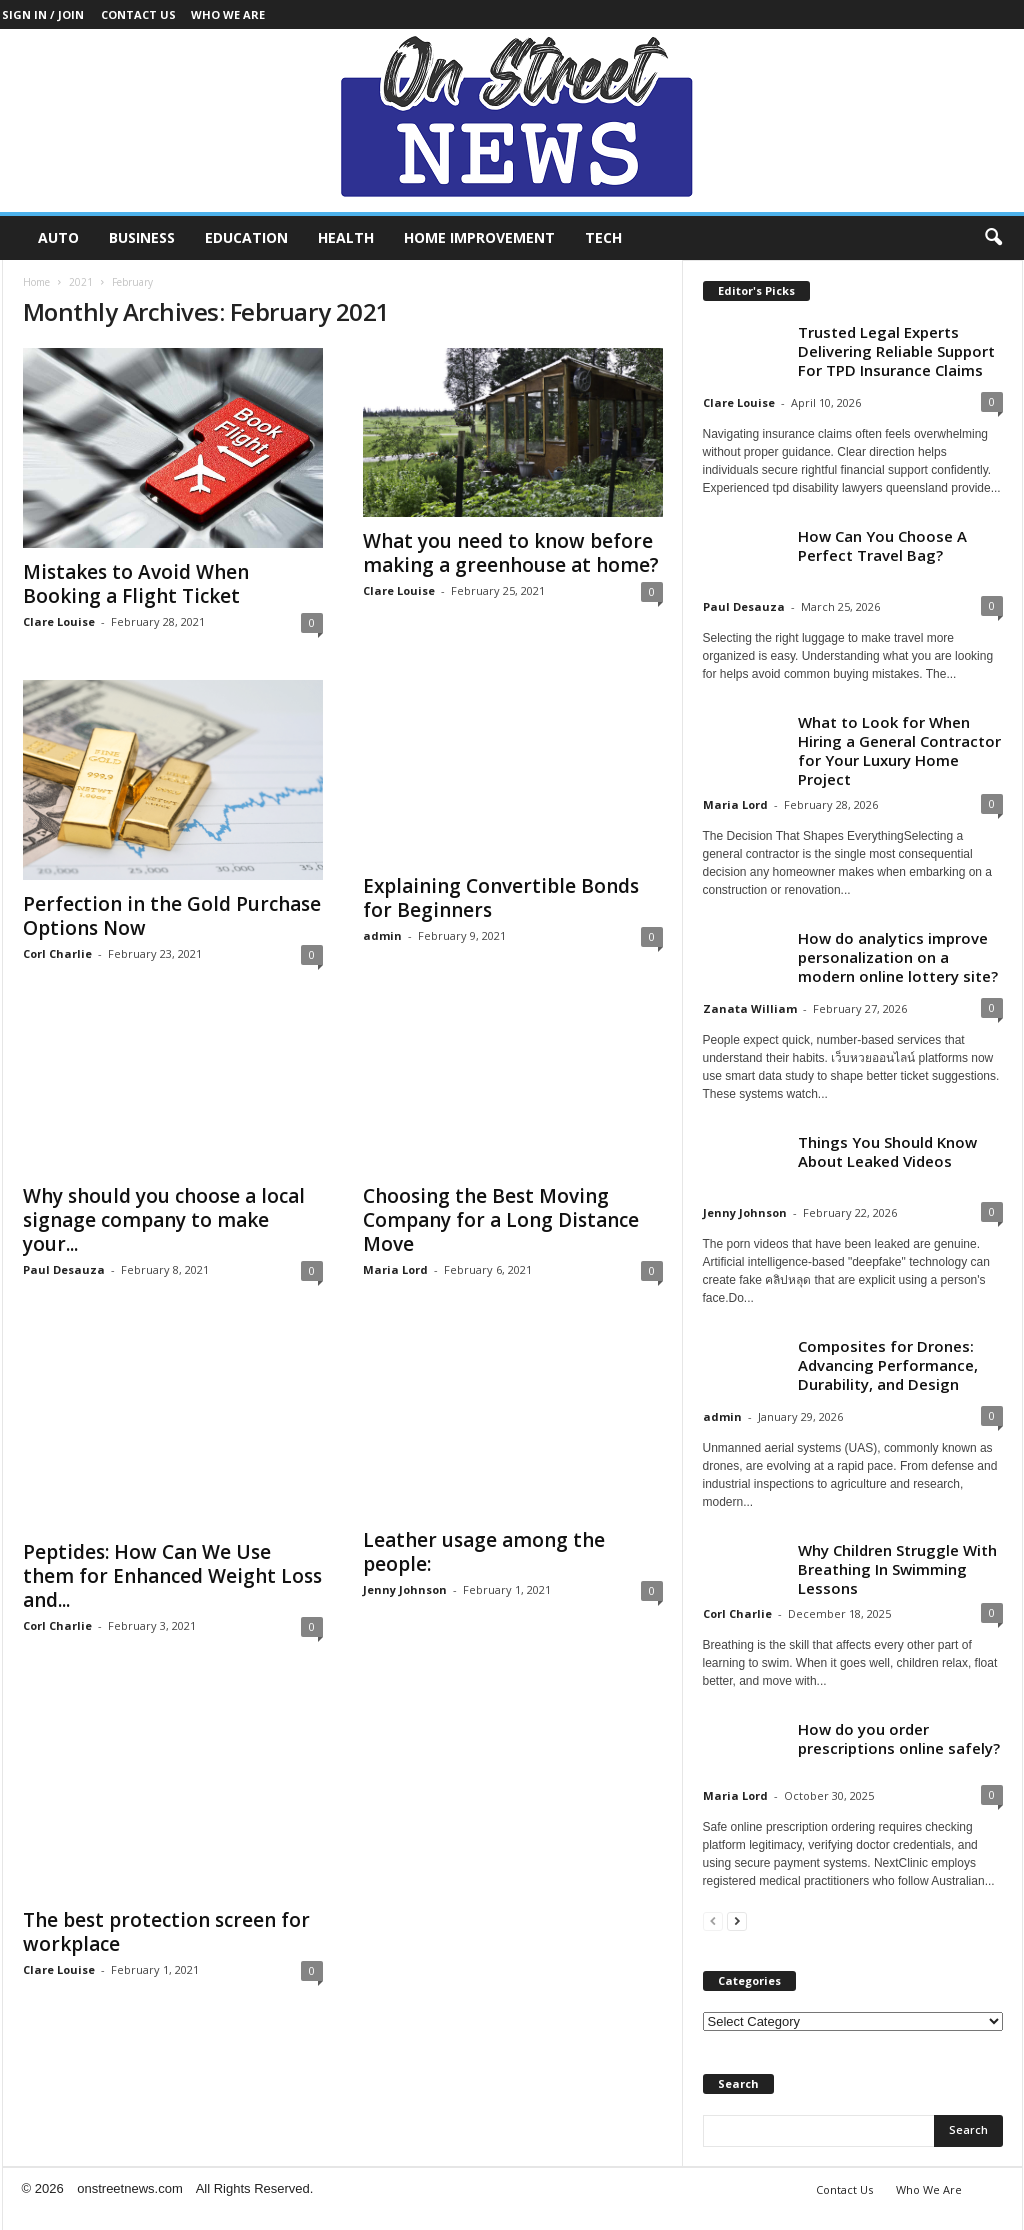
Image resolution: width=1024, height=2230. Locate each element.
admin (382, 935)
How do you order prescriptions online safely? (899, 1738)
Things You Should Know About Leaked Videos (887, 1151)
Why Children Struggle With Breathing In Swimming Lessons (897, 1569)
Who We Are (228, 14)
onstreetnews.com (130, 2188)
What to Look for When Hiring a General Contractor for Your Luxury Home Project (899, 750)
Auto (58, 237)
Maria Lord (395, 1269)
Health (346, 237)
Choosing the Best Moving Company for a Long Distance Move (501, 1220)
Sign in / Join (43, 14)
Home (36, 282)
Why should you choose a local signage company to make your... (164, 1220)
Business (142, 237)
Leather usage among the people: (484, 1552)
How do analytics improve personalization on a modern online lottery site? (898, 957)
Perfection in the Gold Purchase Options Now (172, 916)
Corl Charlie (57, 953)
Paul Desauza (64, 1269)
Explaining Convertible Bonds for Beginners (501, 898)
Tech (603, 237)
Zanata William (750, 1008)
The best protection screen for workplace (166, 1880)
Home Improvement (479, 237)
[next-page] (737, 1920)
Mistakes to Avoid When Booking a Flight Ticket (136, 584)
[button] (993, 238)
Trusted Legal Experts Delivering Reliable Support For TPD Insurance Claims (896, 351)
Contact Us (138, 14)
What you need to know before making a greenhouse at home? (511, 553)
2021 (81, 282)
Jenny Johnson (405, 1589)
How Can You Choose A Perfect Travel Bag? (882, 545)
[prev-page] (713, 1920)
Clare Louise (59, 621)
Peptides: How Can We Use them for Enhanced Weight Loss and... (172, 1576)
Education (246, 237)
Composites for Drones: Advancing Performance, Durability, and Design (888, 1365)
